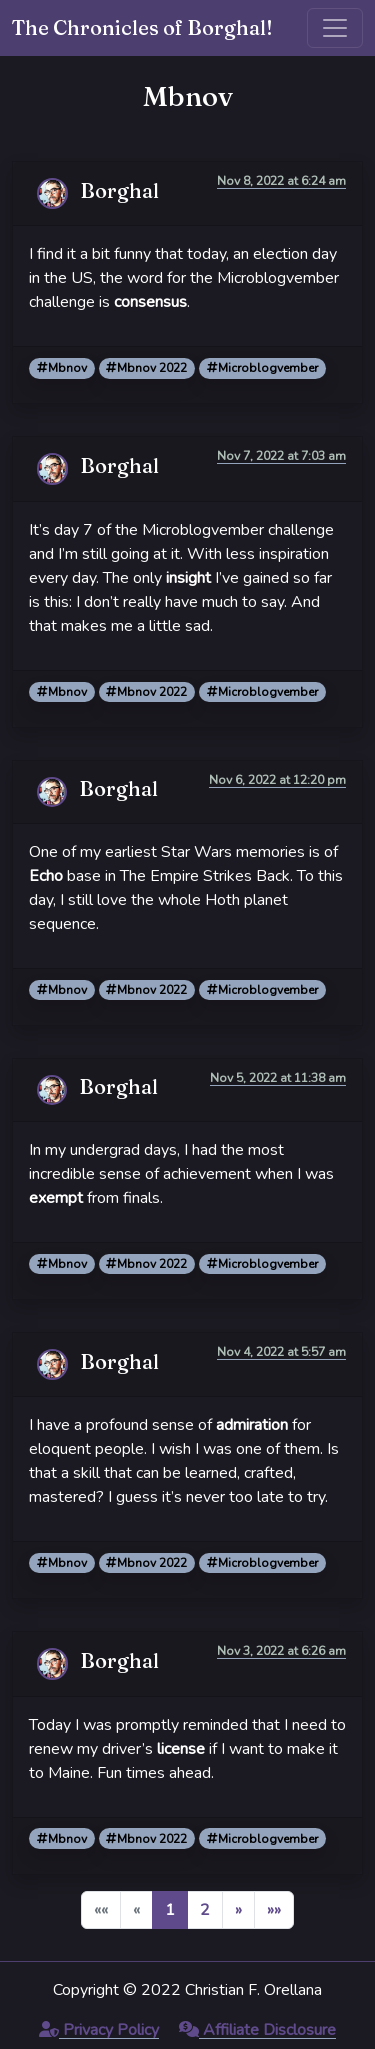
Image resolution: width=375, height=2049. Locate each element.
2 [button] (205, 1910)
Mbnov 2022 (146, 368)
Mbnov (62, 368)
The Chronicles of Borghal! (142, 27)
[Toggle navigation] (335, 28)
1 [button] (170, 1910)
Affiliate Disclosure (257, 2030)
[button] (238, 1910)
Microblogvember (262, 368)
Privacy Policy (99, 2030)
